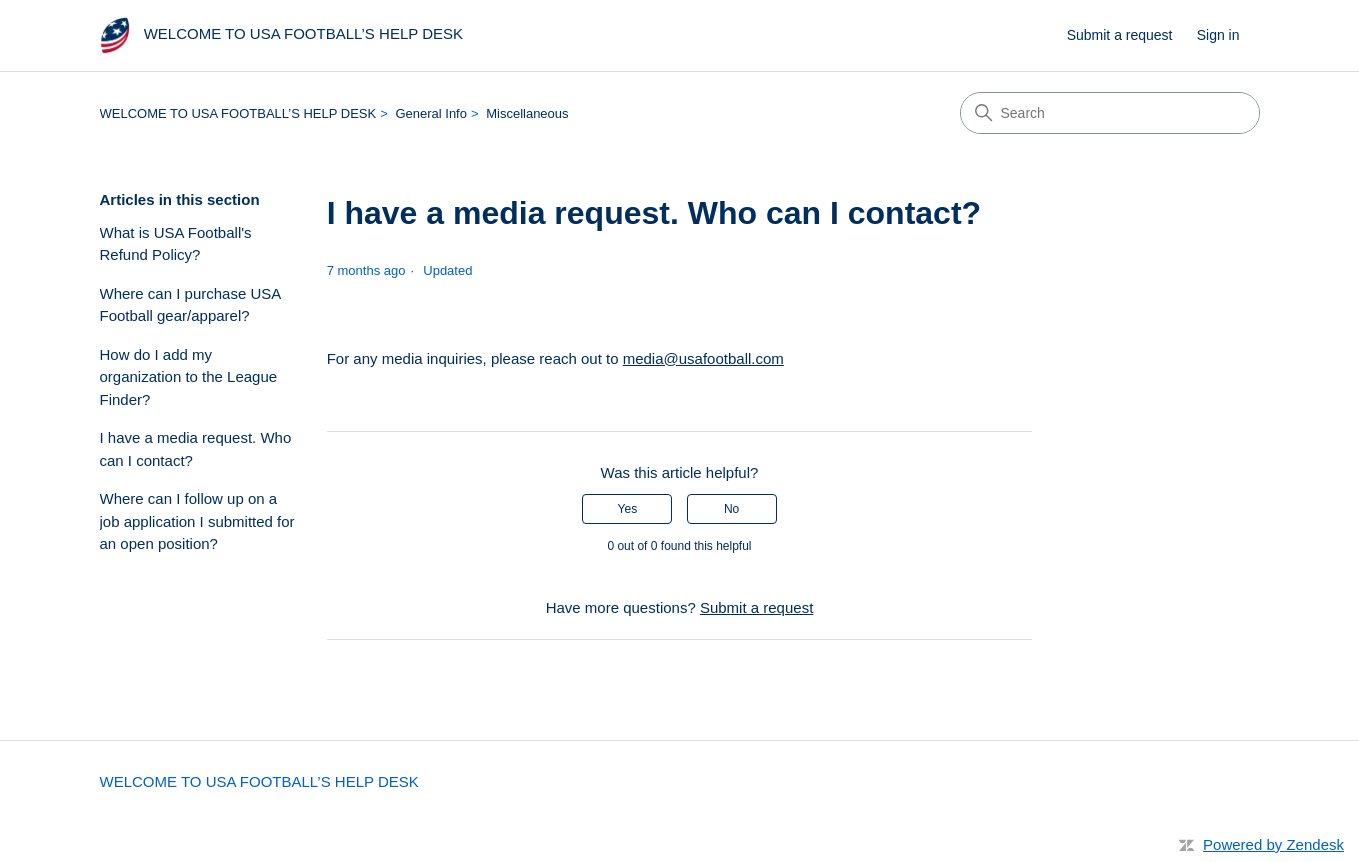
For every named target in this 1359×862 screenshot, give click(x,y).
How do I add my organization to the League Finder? (189, 377)
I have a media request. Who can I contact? (196, 449)
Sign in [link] (1218, 35)
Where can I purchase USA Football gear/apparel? (190, 305)
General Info (431, 113)
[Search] (1110, 113)
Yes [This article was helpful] (628, 509)
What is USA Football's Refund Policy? (176, 244)
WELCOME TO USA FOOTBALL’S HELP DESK (238, 113)
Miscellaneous (527, 113)
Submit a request (1120, 35)
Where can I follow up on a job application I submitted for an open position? (197, 521)
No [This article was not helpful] (731, 509)
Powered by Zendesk (1273, 844)
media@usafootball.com (703, 358)
